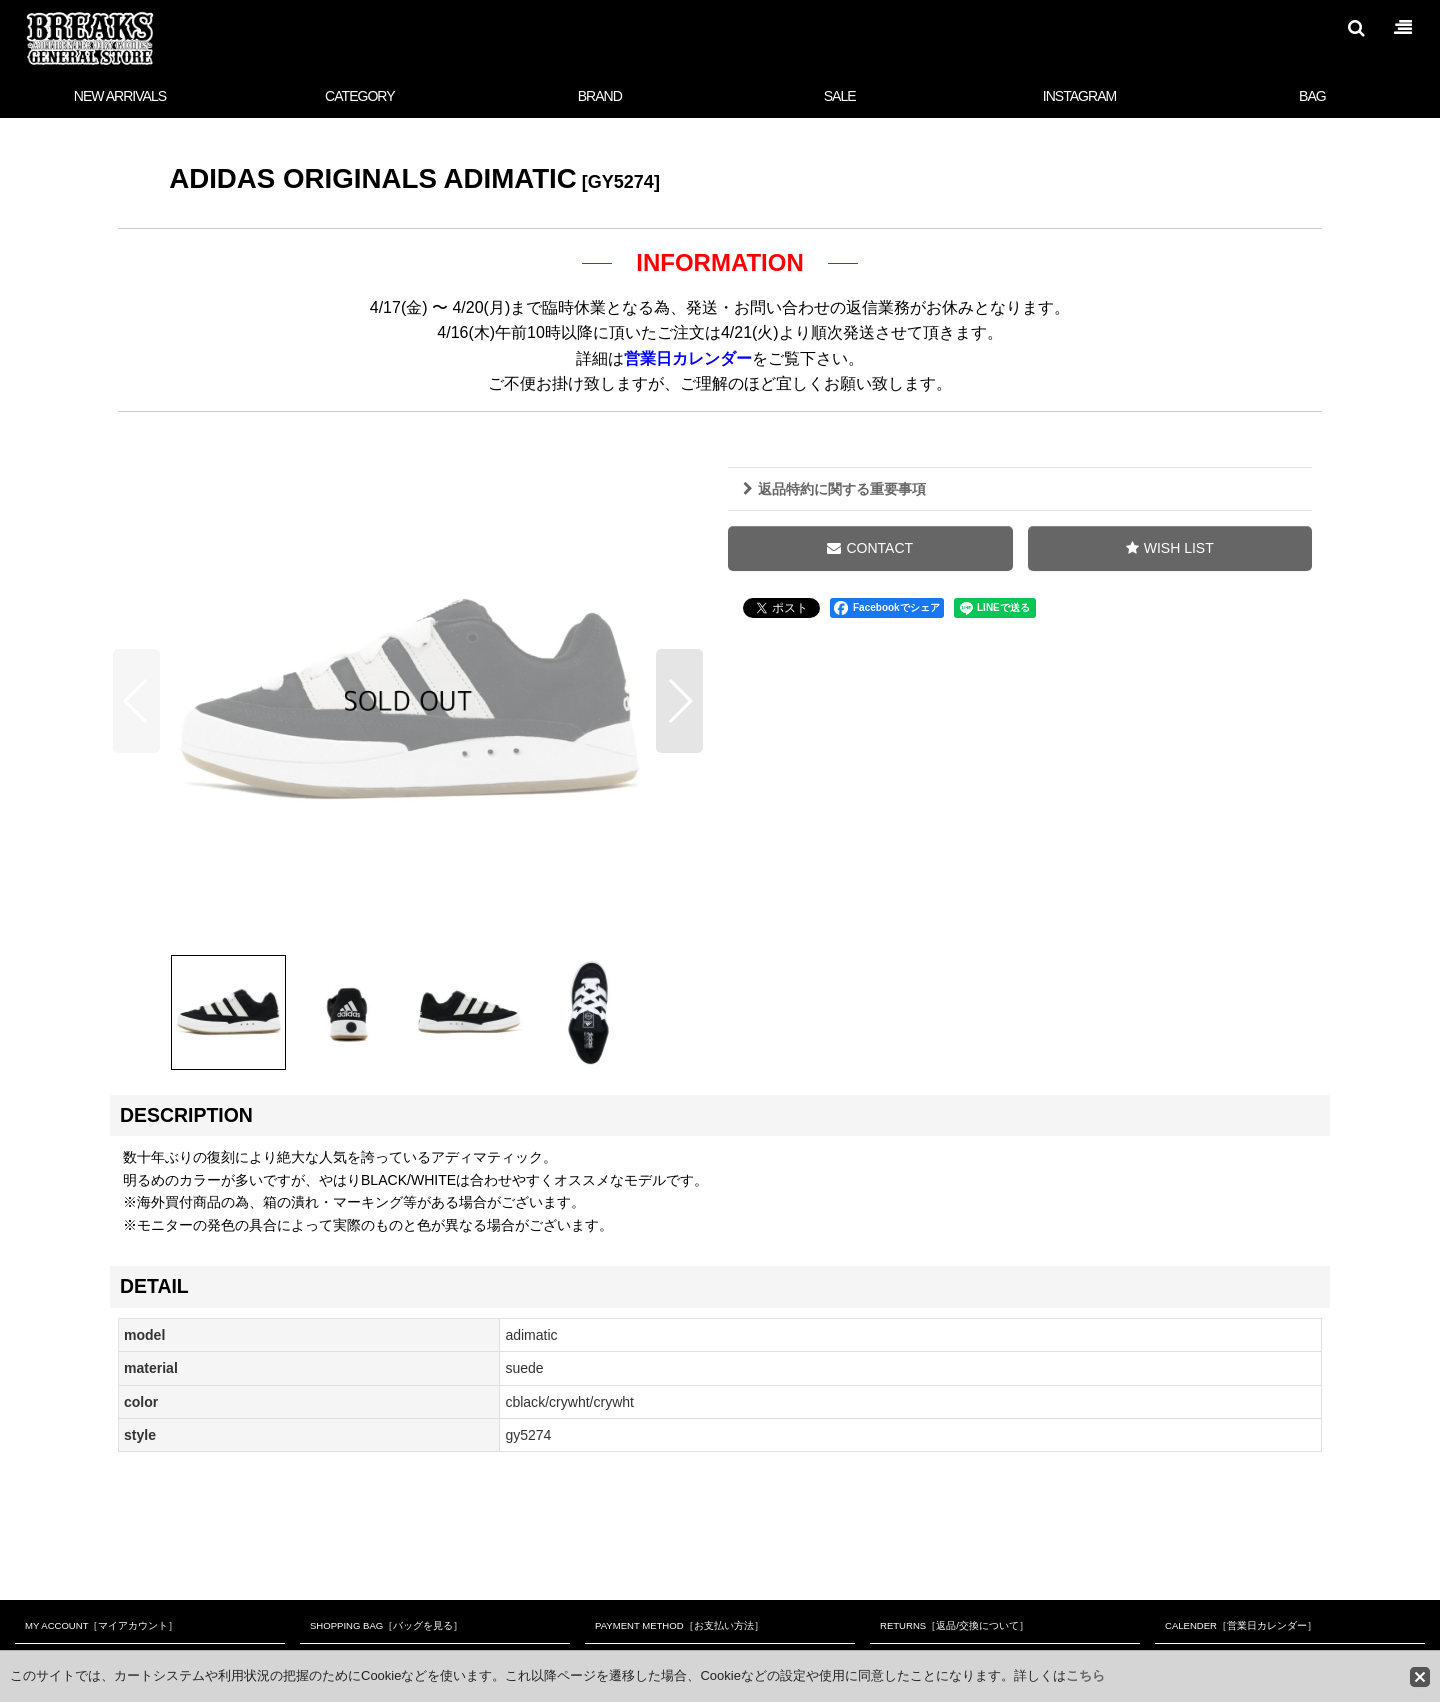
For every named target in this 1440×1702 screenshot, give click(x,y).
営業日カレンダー (688, 358)
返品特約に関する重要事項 (834, 489)
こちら (1085, 1675)
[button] (1356, 28)
